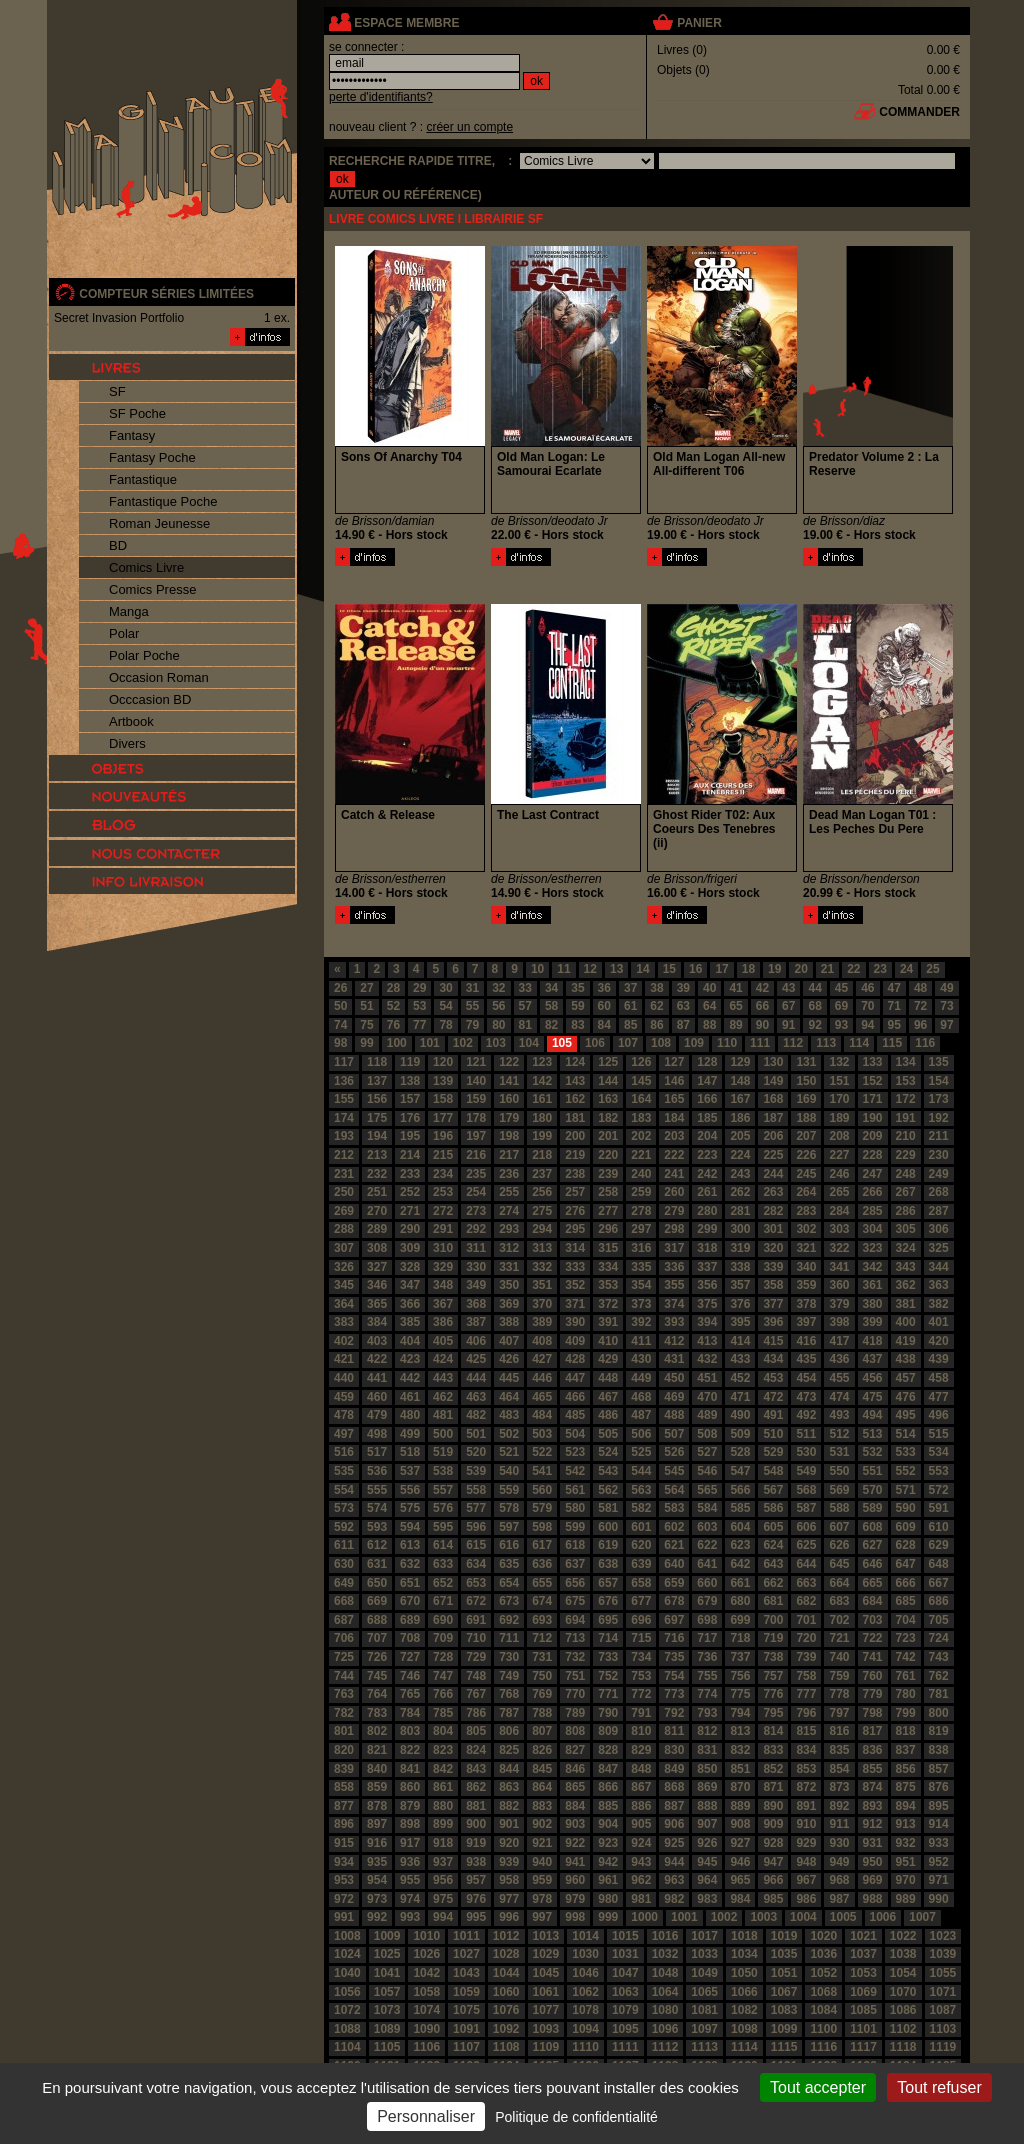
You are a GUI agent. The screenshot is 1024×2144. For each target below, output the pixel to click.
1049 (704, 1973)
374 (674, 1304)
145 (641, 1081)
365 (377, 1304)
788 (542, 1713)
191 (906, 1118)
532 (873, 1452)
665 (873, 1583)
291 (443, 1229)
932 (906, 1843)
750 (542, 1676)
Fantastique (143, 479)
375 (707, 1304)
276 (575, 1211)
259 (641, 1192)
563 (641, 1490)
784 (410, 1713)
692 (509, 1620)
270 (377, 1211)
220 (608, 1155)
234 (443, 1174)
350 (509, 1285)
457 (906, 1378)
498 (377, 1434)
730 (509, 1657)
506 (641, 1434)
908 (740, 1824)
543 (608, 1471)
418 (873, 1341)
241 (674, 1174)
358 (773, 1285)
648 (939, 1564)
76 (393, 1025)
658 (641, 1583)
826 (542, 1750)
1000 (644, 1917)
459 (344, 1397)
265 (839, 1192)
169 (806, 1099)
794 (740, 1713)
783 (377, 1713)
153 (906, 1081)
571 (906, 1490)
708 (410, 1638)
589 (873, 1508)
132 (839, 1062)
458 (939, 1378)
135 (939, 1062)
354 (641, 1285)
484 (542, 1415)
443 (443, 1378)
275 (542, 1211)
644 (806, 1564)
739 (806, 1657)
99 (366, 1043)
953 (344, 1880)
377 (773, 1304)
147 (707, 1081)
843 (476, 1769)
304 (873, 1229)
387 (476, 1322)
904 (608, 1824)
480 (410, 1415)
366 (410, 1304)
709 (443, 1638)
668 (344, 1601)
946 (740, 1862)
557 (443, 1490)
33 (525, 988)
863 (509, 1787)
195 (410, 1136)
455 (839, 1378)
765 (410, 1694)
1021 (863, 1936)
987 (839, 1899)
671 (443, 1601)
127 (674, 1062)
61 (630, 1006)
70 (867, 1006)
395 (740, 1322)
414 (740, 1341)
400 (906, 1322)
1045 (546, 1973)
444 (476, 1378)
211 (939, 1136)
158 (443, 1099)
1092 (506, 2029)
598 (542, 1527)
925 (674, 1843)
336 (674, 1267)
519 (443, 1452)
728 (443, 1657)
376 (740, 1304)
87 (683, 1025)
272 (443, 1211)
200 (575, 1136)
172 (906, 1099)
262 (740, 1192)
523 (575, 1452)
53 (419, 1006)
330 (476, 1267)
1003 (763, 1917)
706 (344, 1638)
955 (410, 1880)
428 (575, 1359)
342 (873, 1267)
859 (377, 1787)
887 (674, 1806)
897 (377, 1824)
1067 (784, 1992)
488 (674, 1415)
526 (674, 1452)
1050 (744, 1973)
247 (873, 1174)
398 (839, 1322)
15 (669, 969)
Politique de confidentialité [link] (576, 2117)
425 (476, 1359)
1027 (466, 1954)
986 (806, 1899)
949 (839, 1862)
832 (740, 1750)
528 (740, 1452)
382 (939, 1304)
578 (509, 1508)
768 (509, 1694)
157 (410, 1099)
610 (939, 1527)
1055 (943, 1973)
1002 (724, 1917)
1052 (823, 1973)
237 (542, 1174)
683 (839, 1601)
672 (476, 1601)
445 (509, 1378)
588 (839, 1508)
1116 (823, 2047)
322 (839, 1248)
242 (707, 1174)
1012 (506, 1936)
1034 (744, 1954)
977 (509, 1899)
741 (873, 1657)
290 (410, 1229)
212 (344, 1155)
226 (806, 1155)
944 (674, 1862)
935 (377, 1862)
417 (839, 1341)
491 (773, 1415)
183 (641, 1118)
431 (674, 1359)
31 (472, 988)
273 (476, 1211)
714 (608, 1638)
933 (939, 1843)
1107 (466, 2047)
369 (509, 1304)
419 (906, 1341)
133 (873, 1062)
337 (707, 1267)
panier (699, 23)
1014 (585, 1936)
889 (740, 1806)
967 (806, 1880)
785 (443, 1713)
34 (551, 988)
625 (806, 1545)
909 (773, 1824)
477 (939, 1397)
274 (509, 1211)
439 (939, 1359)
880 (443, 1806)
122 (509, 1062)
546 (707, 1471)
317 (674, 1248)
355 (674, 1285)
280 (707, 1211)
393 (674, 1322)
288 (344, 1229)
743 (939, 1657)
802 (377, 1731)
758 (806, 1676)
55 (472, 1006)
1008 (347, 1936)
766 (443, 1694)
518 (410, 1452)
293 (509, 1229)
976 (476, 1899)
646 (873, 1564)
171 (873, 1099)
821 (377, 1750)
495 (906, 1415)
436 (839, 1359)
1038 (903, 1954)
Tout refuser (939, 2087)
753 (641, 1676)
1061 (546, 1992)
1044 (506, 1973)
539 (476, 1471)
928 (773, 1843)
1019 (784, 1936)
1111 (625, 2047)
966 (773, 1880)
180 (542, 1118)
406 (476, 1341)
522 (542, 1452)
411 (641, 1341)
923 (608, 1843)
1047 (625, 1973)
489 (707, 1415)
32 (498, 988)
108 (661, 1043)
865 (575, 1787)
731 (542, 1657)
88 (709, 1025)
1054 (903, 1973)
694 (575, 1620)
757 (773, 1676)
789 (575, 1713)
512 (839, 1434)
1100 (823, 2029)
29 (419, 988)
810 (641, 1731)
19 (774, 969)
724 (939, 1638)
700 (773, 1620)
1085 (863, 2010)
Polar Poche (144, 655)
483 (509, 1415)
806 (509, 1731)
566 (740, 1490)
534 (939, 1452)
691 (476, 1620)
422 (377, 1359)
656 (575, 1583)
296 (608, 1229)
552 (906, 1471)
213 (377, 1155)
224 (740, 1155)
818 (906, 1731)
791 (641, 1713)
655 (542, 1583)
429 (608, 1359)
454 (806, 1378)
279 (674, 1211)
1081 (704, 2010)
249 (939, 1174)
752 (608, 1676)
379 (839, 1304)
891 (806, 1806)
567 (773, 1490)
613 (410, 1545)
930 (839, 1843)
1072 (347, 2010)
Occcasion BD (150, 699)
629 (939, 1545)
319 (740, 1248)
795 (773, 1713)
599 (575, 1527)
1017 (704, 1936)
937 (443, 1862)
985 (773, 1899)
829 (641, 1750)
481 (443, 1415)
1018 (744, 1936)
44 (814, 988)
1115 (784, 2047)
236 (509, 1174)
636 (542, 1564)
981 (641, 1899)
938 (476, 1862)
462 (443, 1397)
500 (443, 1434)
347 (410, 1285)
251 (377, 1192)
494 (873, 1415)
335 (641, 1267)
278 (641, 1211)
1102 (903, 2029)
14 (642, 969)
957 (476, 1880)
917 (410, 1843)
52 (393, 1006)
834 (806, 1750)
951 (906, 1862)
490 (740, 1415)
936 (410, 1862)
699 (740, 1620)
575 (410, 1508)
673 (509, 1601)
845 (542, 1769)
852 (773, 1769)
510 (773, 1434)
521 (509, 1452)
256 (542, 1192)
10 (537, 969)
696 (641, 1620)
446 (542, 1378)
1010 (426, 1936)
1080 (665, 2010)
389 (542, 1322)
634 (476, 1564)
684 (873, 1601)
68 (814, 1006)
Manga (129, 611)
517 (377, 1452)
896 (344, 1824)
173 (939, 1099)
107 (628, 1043)
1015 (625, 1936)
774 (707, 1694)
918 (443, 1843)
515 (939, 1434)
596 (476, 1527)
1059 (466, 1992)
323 (873, 1248)
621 (674, 1545)
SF (117, 391)
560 (542, 1490)
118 (377, 1062)
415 (773, 1341)
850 (707, 1769)
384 (377, 1322)
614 (443, 1545)
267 (906, 1192)
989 (906, 1899)
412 (674, 1341)
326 (344, 1267)
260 (674, 1192)
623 (740, 1545)
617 (542, 1545)
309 (410, 1248)
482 (476, 1415)
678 (674, 1601)
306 (939, 1229)
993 (410, 1917)
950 (873, 1862)
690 (443, 1620)
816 (839, 1731)
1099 (784, 2029)
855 (873, 1769)
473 (806, 1397)
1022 (903, 1936)
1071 (943, 1992)
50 (340, 1006)
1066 (744, 1992)
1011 (466, 1936)
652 (443, 1583)
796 (806, 1713)
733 (608, 1657)
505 (608, 1434)
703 (873, 1620)
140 (476, 1081)
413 (707, 1341)
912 (873, 1824)
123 (542, 1062)
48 (920, 988)
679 (707, 1601)
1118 (903, 2047)
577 (476, 1508)
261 (707, 1192)
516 (344, 1452)
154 (939, 1081)
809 (608, 1731)
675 (575, 1601)
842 (443, 1769)
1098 (744, 2029)
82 (551, 1025)
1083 (784, 2010)
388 (509, 1322)
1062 (585, 1992)
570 (873, 1490)
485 (575, 1415)
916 (377, 1843)
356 (707, 1285)
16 (695, 969)
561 (575, 1490)
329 (443, 1267)
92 (814, 1025)
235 (476, 1174)
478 (344, 1415)
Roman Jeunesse (159, 523)
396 (773, 1322)
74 (340, 1025)
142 (542, 1081)
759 (839, 1676)
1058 (426, 1992)
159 (476, 1099)
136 (344, 1081)
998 (575, 1917)
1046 (585, 1973)
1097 (704, 2029)
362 (906, 1285)
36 (604, 988)
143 (575, 1081)
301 (773, 1229)
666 (906, 1583)
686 (939, 1601)
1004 (803, 1917)
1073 (387, 2010)
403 (377, 1341)
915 (344, 1843)
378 (806, 1304)
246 (839, 1174)
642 (740, 1564)
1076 (506, 2010)
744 (344, 1676)
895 (939, 1806)
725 (344, 1657)
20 (800, 969)
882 (509, 1806)
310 (443, 1248)
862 (476, 1787)
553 (939, 1471)
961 (608, 1880)
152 (873, 1081)
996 (509, 1917)
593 (377, 1527)
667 (939, 1583)
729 (476, 1657)
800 (939, 1713)
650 (377, 1583)
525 (641, 1452)
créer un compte (469, 127)
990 (939, 1899)
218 (542, 1155)
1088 (347, 2029)
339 (773, 1267)
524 (608, 1452)
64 (709, 1006)
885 (608, 1806)
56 (498, 1006)
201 (608, 1136)
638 (608, 1564)
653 (476, 1583)
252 (410, 1192)
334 (608, 1267)
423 (410, 1359)
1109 (546, 2047)
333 (575, 1267)
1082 (744, 2010)
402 (344, 1341)
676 (608, 1601)
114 (859, 1043)
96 (920, 1025)
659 (674, 1583)
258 (608, 1192)
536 (377, 1471)
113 (826, 1043)
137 (377, 1081)
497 (344, 1434)
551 (873, 1471)
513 (873, 1434)
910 (806, 1824)
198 (509, 1136)
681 (773, 1601)
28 (393, 988)
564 (674, 1490)
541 (542, 1471)
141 (509, 1081)
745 (377, 1676)
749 (509, 1676)
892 (839, 1806)
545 (674, 1471)
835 (839, 1750)
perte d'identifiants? (381, 97)
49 (946, 988)
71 (894, 1006)
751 (575, 1676)
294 (542, 1229)
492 (806, 1415)
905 (641, 1824)
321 (806, 1248)
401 (939, 1322)
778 (839, 1694)
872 (806, 1787)
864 (542, 1787)
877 (344, 1806)
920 (509, 1843)
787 (509, 1713)
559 (509, 1490)
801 (344, 1731)
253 (443, 1192)
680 (740, 1601)
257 (575, 1192)
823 (443, 1750)
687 (344, 1620)
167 (740, 1099)
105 (562, 1043)
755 (707, 1676)
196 (443, 1136)
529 (773, 1452)
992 (377, 1917)
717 (707, 1638)
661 (740, 1583)
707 (377, 1638)
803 (410, 1731)
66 (762, 1006)
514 (906, 1434)
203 (674, 1136)
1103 (943, 2029)
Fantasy (132, 435)
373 (641, 1304)
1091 (466, 2029)
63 (683, 1006)
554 (344, 1490)
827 (575, 1750)
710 (476, 1638)
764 (377, 1694)
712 (542, 1638)
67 (788, 1006)
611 (344, 1545)
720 (806, 1638)
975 (443, 1899)
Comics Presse (152, 589)
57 (525, 1006)
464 (509, 1397)
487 (641, 1415)
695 (608, 1620)
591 (939, 1508)
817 (873, 1731)
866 (608, 1787)
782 (344, 1713)
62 (656, 1006)
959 (542, 1880)
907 (707, 1824)
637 (575, 1564)
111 (760, 1043)
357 (740, 1285)
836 (873, 1750)
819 (939, 1731)
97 (946, 1025)
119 (410, 1062)
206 (773, 1136)
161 (542, 1099)
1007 (922, 1917)
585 (740, 1508)
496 (939, 1415)
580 (575, 1508)
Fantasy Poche (152, 457)
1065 (704, 1992)
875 (906, 1787)
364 (344, 1304)
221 (641, 1155)
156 (377, 1099)
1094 (585, 2029)
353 (608, 1285)
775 (740, 1694)
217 (509, 1155)
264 (806, 1192)
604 (740, 1527)
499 (410, 1434)
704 (906, 1620)
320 (773, 1248)
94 (867, 1025)
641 (707, 1564)
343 (906, 1267)
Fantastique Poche (163, 501)
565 (707, 1490)
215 (443, 1155)
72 (920, 1006)
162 (575, 1099)
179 (509, 1118)
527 (707, 1452)
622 (707, 1545)
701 (806, 1620)
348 (443, 1285)
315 (608, 1248)
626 (839, 1545)
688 (377, 1620)
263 (773, 1192)
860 (410, 1787)
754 (674, 1676)
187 (773, 1118)
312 (509, 1248)
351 (542, 1285)
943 (641, 1862)
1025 (387, 1954)
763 (344, 1694)
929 (806, 1843)
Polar (124, 633)
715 (641, 1638)
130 (773, 1062)
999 (608, 1917)
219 (575, 1155)
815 (806, 1731)
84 (604, 1025)
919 (476, 1843)
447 (575, 1378)
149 (773, 1081)
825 (509, 1750)
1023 (943, 1936)
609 (906, 1527)
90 (762, 1025)
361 (873, 1285)
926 (707, 1843)
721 (839, 1638)
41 (735, 988)
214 (410, 1155)
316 (641, 1248)
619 (608, 1545)
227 (839, 1155)
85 (630, 1025)
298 (674, 1229)
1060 (506, 1992)
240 (641, 1174)
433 (740, 1359)
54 (445, 1006)
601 (641, 1527)
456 (873, 1378)
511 (806, 1434)
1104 (347, 2047)
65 (735, 1006)
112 (793, 1043)
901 (509, 1824)
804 (443, 1731)
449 (641, 1378)
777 (806, 1694)
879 (410, 1806)
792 (674, 1713)
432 (707, 1359)
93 (841, 1025)
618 (575, 1545)
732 (575, 1657)
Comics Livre (146, 567)
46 (867, 988)
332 (542, 1267)
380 (873, 1304)
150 (806, 1081)
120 (443, 1062)
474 (839, 1397)
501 (476, 1434)
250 (344, 1192)
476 (906, 1397)
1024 (347, 1954)
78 (445, 1025)
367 (443, 1304)
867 (641, 1787)
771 (608, 1694)
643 (773, 1564)
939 (509, 1862)
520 (476, 1452)
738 (773, 1657)
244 (773, 1174)
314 (575, 1248)
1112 (665, 2047)
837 (906, 1750)
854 (839, 1769)
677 (641, 1601)
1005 (843, 1917)
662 (773, 1583)
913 (906, 1824)
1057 (387, 1992)
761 (906, 1676)
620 (641, 1545)
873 (839, 1787)
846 (575, 1769)
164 (641, 1099)
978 (542, 1899)
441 (377, 1378)
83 (577, 1025)
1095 (625, 2029)
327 (377, 1267)
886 (641, 1806)
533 (906, 1452)
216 (476, 1155)
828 (608, 1750)
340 (806, 1267)
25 (932, 969)
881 (476, 1806)
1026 (426, 1954)
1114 (744, 2047)
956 (443, 1880)
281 (740, 1211)
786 (476, 1713)
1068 (823, 1992)
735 (674, 1657)
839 (344, 1769)
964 (707, 1880)
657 (608, 1583)
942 (608, 1862)
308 (377, 1248)
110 (727, 1043)
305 (906, 1229)
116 (925, 1043)
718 (740, 1638)
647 (906, 1564)
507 (674, 1434)
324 (906, 1248)
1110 (585, 2047)
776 (773, 1694)
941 (575, 1862)
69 (841, 1006)
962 (641, 1880)
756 (740, 1676)
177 (443, 1118)
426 (509, 1359)
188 (806, 1118)
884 (575, 1806)
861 (443, 1787)
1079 (625, 2010)
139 (443, 1081)
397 (806, 1322)
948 (806, 1862)
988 (873, 1899)
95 (894, 1025)
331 (509, 1267)
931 (873, 1843)
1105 (387, 2047)
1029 (546, 1954)
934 (344, 1862)
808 (575, 1731)
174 (344, 1118)
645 (839, 1564)
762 (939, 1676)
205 (740, 1136)
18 (748, 969)
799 (906, 1713)
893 (873, 1806)
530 (806, 1452)
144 (608, 1081)
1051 (784, 1973)
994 (443, 1917)
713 (575, 1638)
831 (707, 1750)
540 (509, 1471)
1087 (943, 2010)
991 (344, 1917)
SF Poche (137, 413)
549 (806, 1471)
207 (806, 1136)
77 (419, 1025)
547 (740, 1471)
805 (476, 1731)
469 (674, 1397)
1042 (426, 1973)
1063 (625, 1992)
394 (707, 1322)
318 (707, 1248)
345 (344, 1285)
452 (740, 1378)
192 (939, 1118)
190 (873, 1118)
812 (707, 1731)
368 (476, 1304)
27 (366, 988)
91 (788, 1025)
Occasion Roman (159, 677)
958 (509, 1880)
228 (873, 1155)
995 (476, 1917)
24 (906, 969)
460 (377, 1397)
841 (410, 1769)
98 (340, 1043)
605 (773, 1527)
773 (674, 1694)
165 (674, 1099)
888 (707, 1806)
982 (674, 1899)
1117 (863, 2047)
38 (656, 988)
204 (707, 1136)
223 (707, 1155)
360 (839, 1285)
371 (575, 1304)
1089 (387, 2029)
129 (740, 1062)
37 (630, 988)
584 (707, 1508)
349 (476, 1285)
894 (906, 1806)
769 (542, 1694)
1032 (665, 1954)
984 (740, 1899)
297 (641, 1229)
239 (608, 1174)
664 (839, 1583)
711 (509, 1638)
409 (575, 1341)
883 (542, 1806)
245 (806, 1174)
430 (641, 1359)
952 (939, 1862)
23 (880, 969)
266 (873, 1192)
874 (873, 1787)
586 (773, 1508)
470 (707, 1397)
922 (575, 1843)
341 (839, 1267)
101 (430, 1043)
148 (740, 1081)
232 (377, 1174)
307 (344, 1248)
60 (604, 1006)
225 (773, 1155)
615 (476, 1545)
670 (410, 1601)
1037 (863, 1954)
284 (839, 1211)
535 (344, 1471)
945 (707, 1862)
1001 (684, 1917)
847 (608, 1769)
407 (509, 1341)
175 (377, 1118)
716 (674, 1638)
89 (735, 1025)
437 (873, 1359)
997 (542, 1917)
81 (525, 1025)
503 (542, 1434)
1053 (863, 1973)
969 (873, 1880)
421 (344, 1359)
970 (906, 1880)
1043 (466, 1973)
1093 (546, 2029)
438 (906, 1359)
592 (344, 1527)
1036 (823, 1954)
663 (806, 1583)
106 (595, 1043)
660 (707, 1583)
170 (839, 1099)
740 (839, 1657)
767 (476, 1694)
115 (892, 1043)
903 (575, 1824)
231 (344, 1174)
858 (344, 1787)
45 (841, 988)
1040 (347, 1973)
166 (707, 1099)
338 (740, 1267)
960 (575, 1880)
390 (575, 1322)
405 (443, 1341)
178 (476, 1118)
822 (410, 1750)
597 (509, 1527)
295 (575, 1229)
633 (443, 1564)
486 (608, 1415)
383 (344, 1322)
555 (377, 1490)
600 (608, 1527)
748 (476, 1676)
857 (939, 1769)
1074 (426, 2010)
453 (773, 1378)
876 (939, 1787)
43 (788, 988)
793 (707, 1713)
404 (410, 1341)
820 (344, 1750)
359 (806, 1285)
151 (839, 1081)
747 (443, 1676)
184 (674, 1118)
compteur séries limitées (166, 294)
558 (476, 1490)
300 (740, 1229)
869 (707, 1787)
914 (939, 1824)
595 (443, 1527)
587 (806, 1508)
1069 (863, 1992)
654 (509, 1583)
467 (608, 1397)
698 (707, 1620)
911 (839, 1824)
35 (577, 988)
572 (939, 1490)
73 (946, 1006)
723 (906, 1638)
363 (939, 1285)
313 (542, 1248)
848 (641, 1769)
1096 (665, 2029)
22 (853, 969)
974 (410, 1899)
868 (674, 1787)
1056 (347, 1992)
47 (894, 988)
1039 (943, 1954)
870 (740, 1787)
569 (839, 1490)
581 (608, 1508)
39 (683, 988)
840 (377, 1769)
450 (674, 1378)
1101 (863, 2029)
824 (476, 1750)
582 (641, 1508)
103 (496, 1043)
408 (542, 1341)
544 (641, 1471)
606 (806, 1527)
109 (694, 1043)
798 (873, 1713)
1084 (823, 2010)
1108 (506, 2047)
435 (806, 1359)
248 (906, 1174)
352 (575, 1285)
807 (542, 1731)
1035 (784, 1954)
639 (641, 1564)
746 (410, 1676)
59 (577, 1006)
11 (563, 969)
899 (443, 1824)
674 (542, 1601)
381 (906, 1304)
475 (873, 1397)
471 (740, 1397)
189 (839, 1118)
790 (608, 1713)
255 (509, 1192)
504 (575, 1434)
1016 (665, 1936)
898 (410, 1824)
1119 (943, 2047)
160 (509, 1099)
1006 (883, 1917)
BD (118, 545)
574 (377, 1508)
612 (377, 1545)
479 (377, 1415)
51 (366, 1006)
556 (410, 1490)
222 (674, 1155)
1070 (903, 1992)
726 (377, 1657)
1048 (665, 1973)
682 (806, 1601)
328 (410, 1267)
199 (542, 1136)
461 (410, 1397)
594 (410, 1527)
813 (740, 1731)
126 (641, 1062)
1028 (506, 1954)
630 (344, 1564)
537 (410, 1471)
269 (344, 1211)
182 (608, 1118)
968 (839, 1880)
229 (906, 1155)
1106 (426, 2047)
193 (344, 1136)
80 (498, 1025)
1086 (903, 2010)
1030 (585, 1954)
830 (674, 1750)
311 (476, 1248)
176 (410, 1118)
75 (366, 1025)
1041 (387, 1973)
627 (873, 1545)
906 (674, 1824)
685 (906, 1601)
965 (740, 1880)
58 (551, 1006)
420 (939, 1341)
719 (773, 1638)
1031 (625, 1954)
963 (674, 1880)
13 (616, 969)
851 (740, 1769)
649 (344, 1583)
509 (740, 1434)
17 (721, 969)
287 (939, 1211)
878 (377, 1806)
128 (707, 1062)
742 (906, 1657)
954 (377, 1880)
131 (806, 1062)
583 (674, 1508)
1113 (704, 2047)
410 (608, 1341)
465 (542, 1397)
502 (509, 1434)
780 (906, 1694)
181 (575, 1118)
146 (674, 1081)
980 (608, 1899)
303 (839, 1229)
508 (707, 1434)
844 (509, 1769)
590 (906, 1508)
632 (410, 1564)
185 (707, 1118)
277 (608, 1211)
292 (476, 1229)
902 (542, 1824)
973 (377, 1899)
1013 (546, 1936)
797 (839, 1713)
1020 (823, 1936)
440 (344, 1378)
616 (509, 1545)
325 (939, 1248)
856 (906, 1769)
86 (656, 1025)
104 (529, 1043)
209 (873, 1136)
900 (476, 1824)
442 (410, 1378)
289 (377, 1229)
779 (873, 1694)
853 (806, 1769)
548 (773, 1471)
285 (873, 1211)
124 (575, 1062)
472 (773, 1397)
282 (773, 1211)
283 (806, 1211)
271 (410, 1211)
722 (873, 1638)
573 (344, 1508)
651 (410, 1583)
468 (641, 1397)
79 (472, 1025)
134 (906, 1062)
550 (839, 1471)
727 (410, 1657)
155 (344, 1099)
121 (476, 1062)
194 (377, 1136)
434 (773, 1359)
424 (443, 1359)
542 (575, 1471)
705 (939, 1620)
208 (839, 1136)
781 (939, 1694)
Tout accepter (818, 2087)
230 (939, 1155)
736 (707, 1657)
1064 (665, 1992)
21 (827, 969)
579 (542, 1508)
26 (340, 988)
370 (542, 1304)
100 (397, 1043)
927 (740, 1843)
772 (641, 1694)
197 (476, 1136)
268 (939, 1192)
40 (709, 988)
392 (641, 1322)
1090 (426, 2029)
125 (608, 1062)
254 (476, 1192)
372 (608, 1304)
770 (575, 1694)
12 (590, 969)
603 (707, 1527)
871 (773, 1787)
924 (641, 1843)
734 (641, 1657)
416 (806, 1341)
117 (344, 1062)
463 (476, 1397)
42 (762, 988)
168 (773, 1099)
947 (773, 1862)
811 (674, 1731)
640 (674, 1564)
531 (839, 1452)
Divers (127, 743)
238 (575, 1174)
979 (575, 1899)
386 (443, 1322)
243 (740, 1174)
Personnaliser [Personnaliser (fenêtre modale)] (426, 2116)
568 (806, 1490)
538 (443, 1471)
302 (806, 1229)
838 (939, 1750)
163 (608, 1099)
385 (410, 1322)
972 (344, 1899)
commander (919, 112)
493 (839, 1415)
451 (707, 1378)
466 (575, 1397)
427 (542, 1359)
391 (608, 1322)
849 (674, 1769)
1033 (704, 1954)
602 (674, 1527)
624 (773, 1545)
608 (873, 1527)
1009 (387, 1936)
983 (707, 1899)
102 (463, 1043)
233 (410, 1174)
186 (740, 1118)
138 (410, 1081)
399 (873, 1322)
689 (410, 1620)
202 (641, 1136)
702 (839, 1620)
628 (906, 1545)
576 (443, 1508)
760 (873, 1676)
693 (542, 1620)
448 (608, 1378)
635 (509, 1564)
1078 (585, 2010)
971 (939, 1880)
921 (542, 1843)
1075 (466, 2010)
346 (377, 1285)
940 (542, 1862)
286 (906, 1211)
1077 (546, 2010)
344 (939, 1267)
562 (608, 1490)
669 (377, 1601)
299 (707, 1229)
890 (773, 1806)
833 (773, 1750)
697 (674, 1620)
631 (377, 1564)
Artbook (131, 721)
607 (839, 1527)
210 (906, 1136)
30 (445, 988)
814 (773, 1731)
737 (740, 1657)
